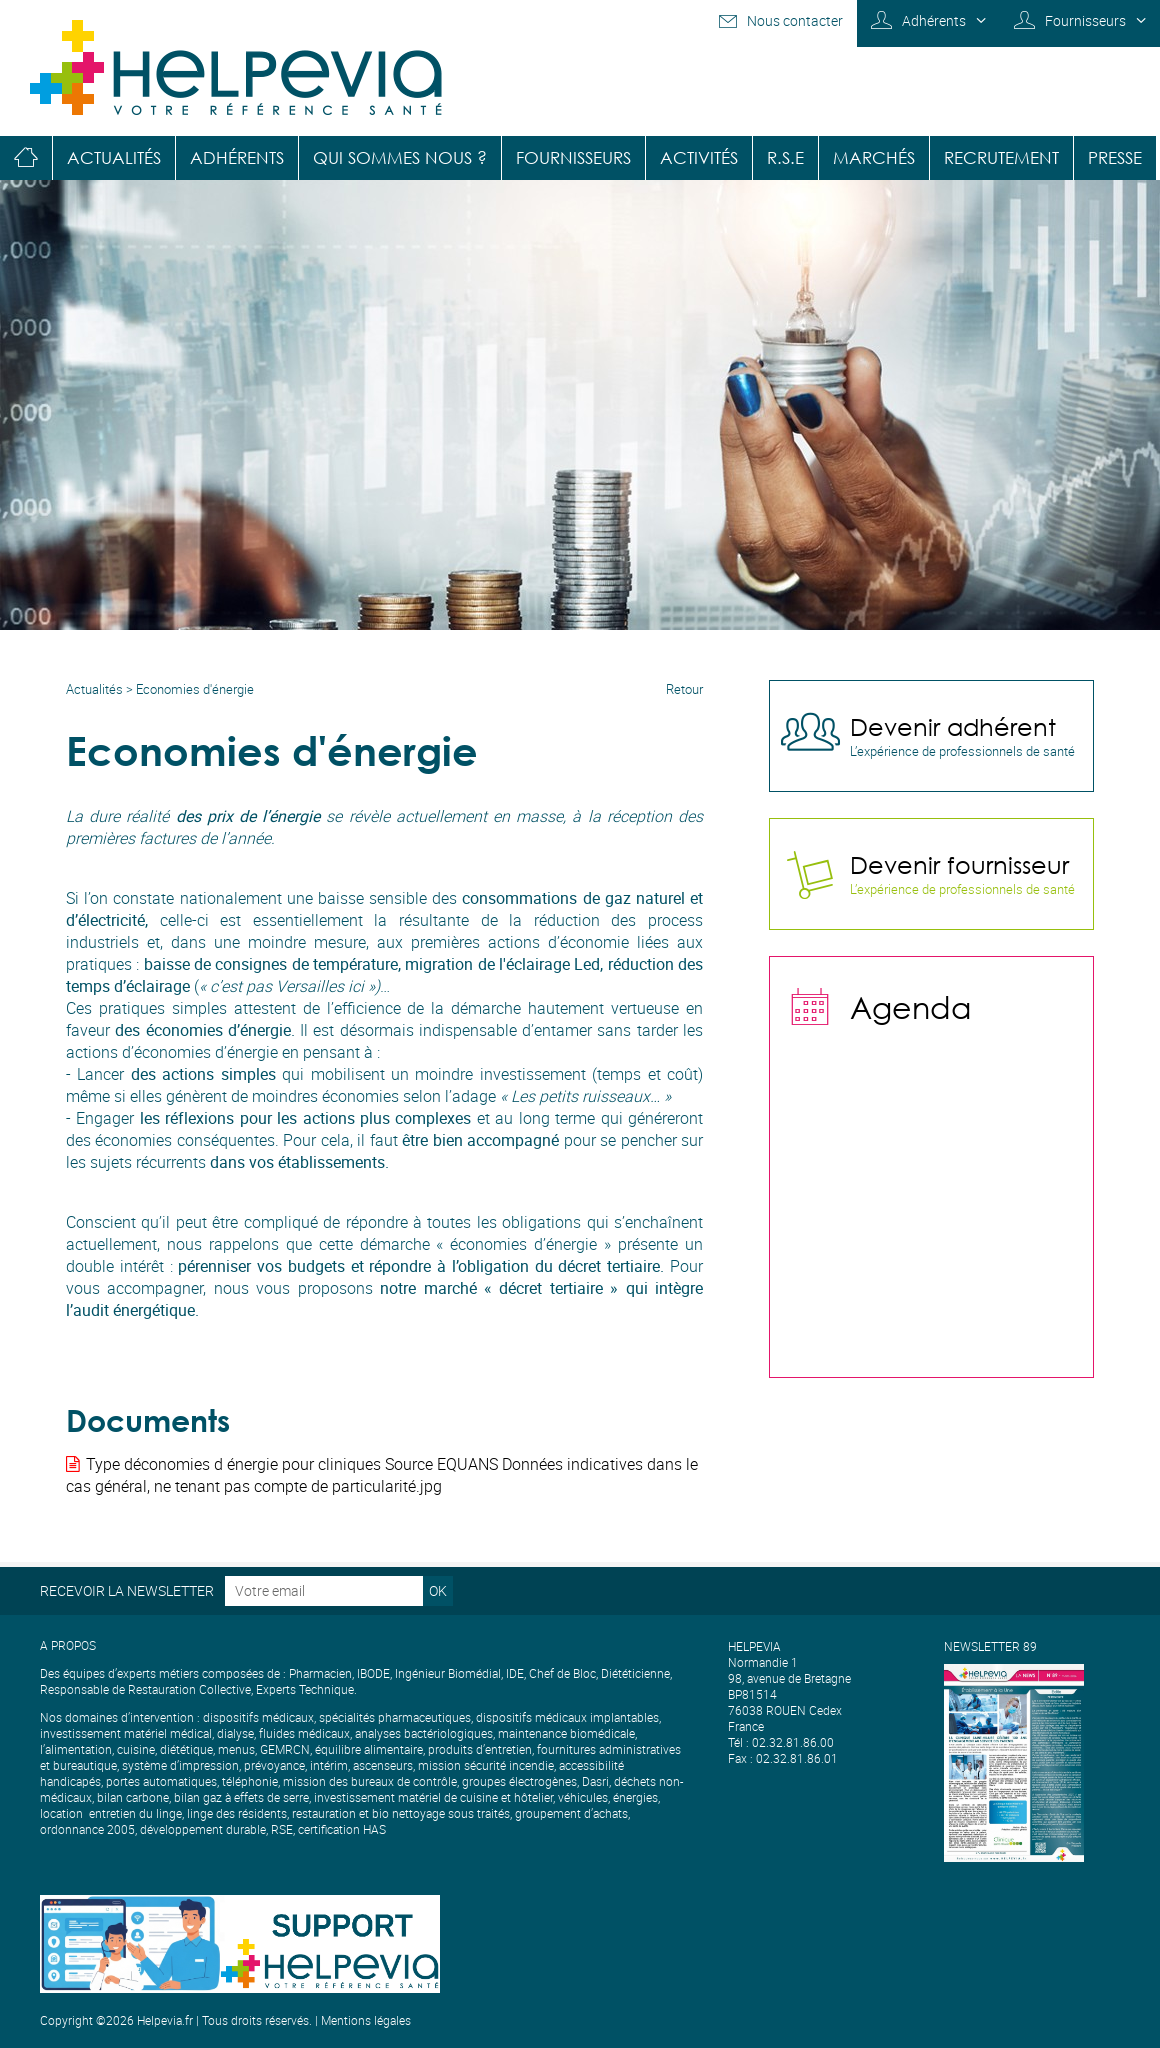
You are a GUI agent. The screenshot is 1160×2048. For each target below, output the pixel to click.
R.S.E (785, 157)
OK (438, 1590)
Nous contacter (795, 20)
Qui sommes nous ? (400, 157)
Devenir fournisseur (959, 864)
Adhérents (934, 20)
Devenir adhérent (953, 726)
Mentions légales (366, 2020)
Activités (699, 157)
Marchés (874, 157)
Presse (1115, 157)
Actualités (114, 157)
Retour (684, 689)
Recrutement (1001, 157)
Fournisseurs (1085, 20)
